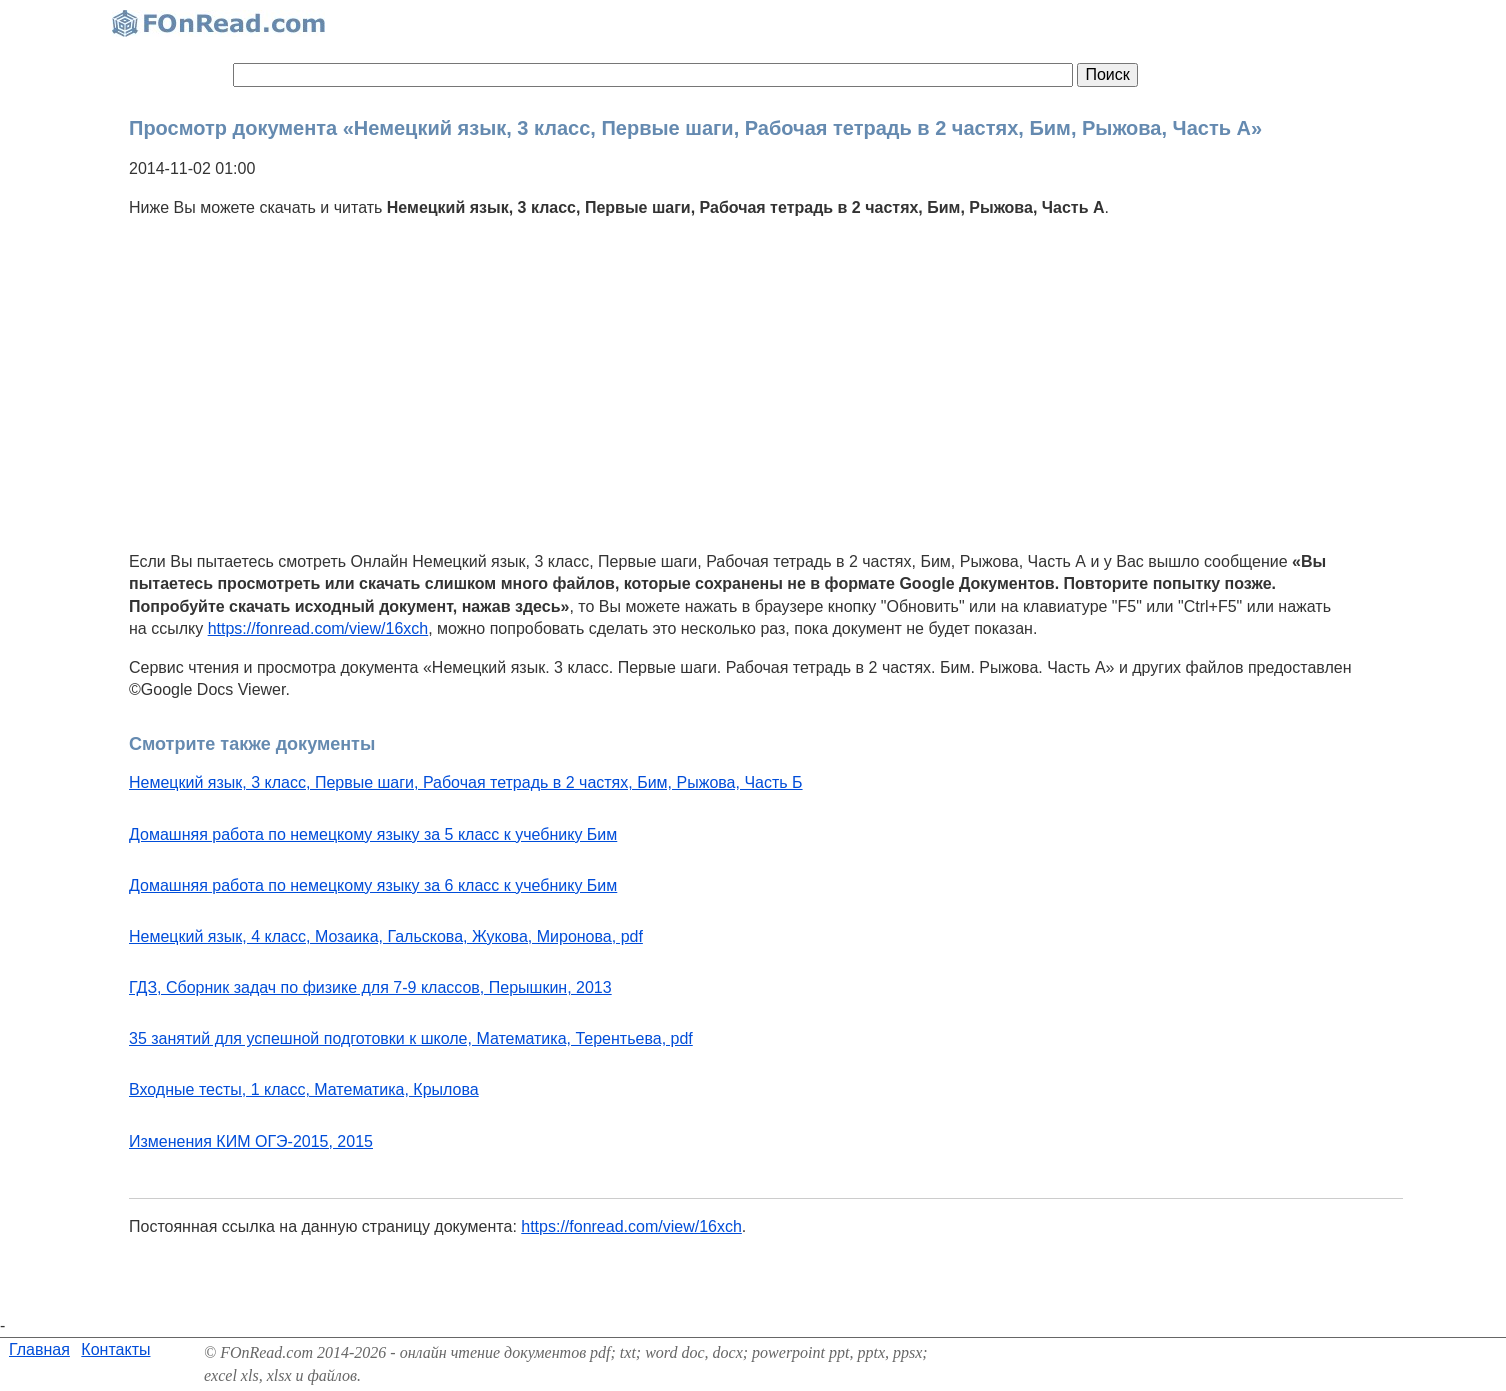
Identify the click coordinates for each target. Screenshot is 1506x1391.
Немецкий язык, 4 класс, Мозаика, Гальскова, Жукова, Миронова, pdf (386, 936)
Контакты (115, 1349)
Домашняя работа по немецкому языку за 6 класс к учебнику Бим (373, 885)
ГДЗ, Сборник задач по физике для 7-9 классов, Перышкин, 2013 (370, 987)
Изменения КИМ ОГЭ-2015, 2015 (251, 1141)
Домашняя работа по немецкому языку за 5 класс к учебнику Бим (373, 834)
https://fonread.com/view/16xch (318, 628)
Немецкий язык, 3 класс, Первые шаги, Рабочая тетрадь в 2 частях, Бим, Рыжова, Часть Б (466, 782)
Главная (39, 1349)
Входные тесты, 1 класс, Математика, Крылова (304, 1089)
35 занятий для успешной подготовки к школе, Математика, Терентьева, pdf (411, 1038)
